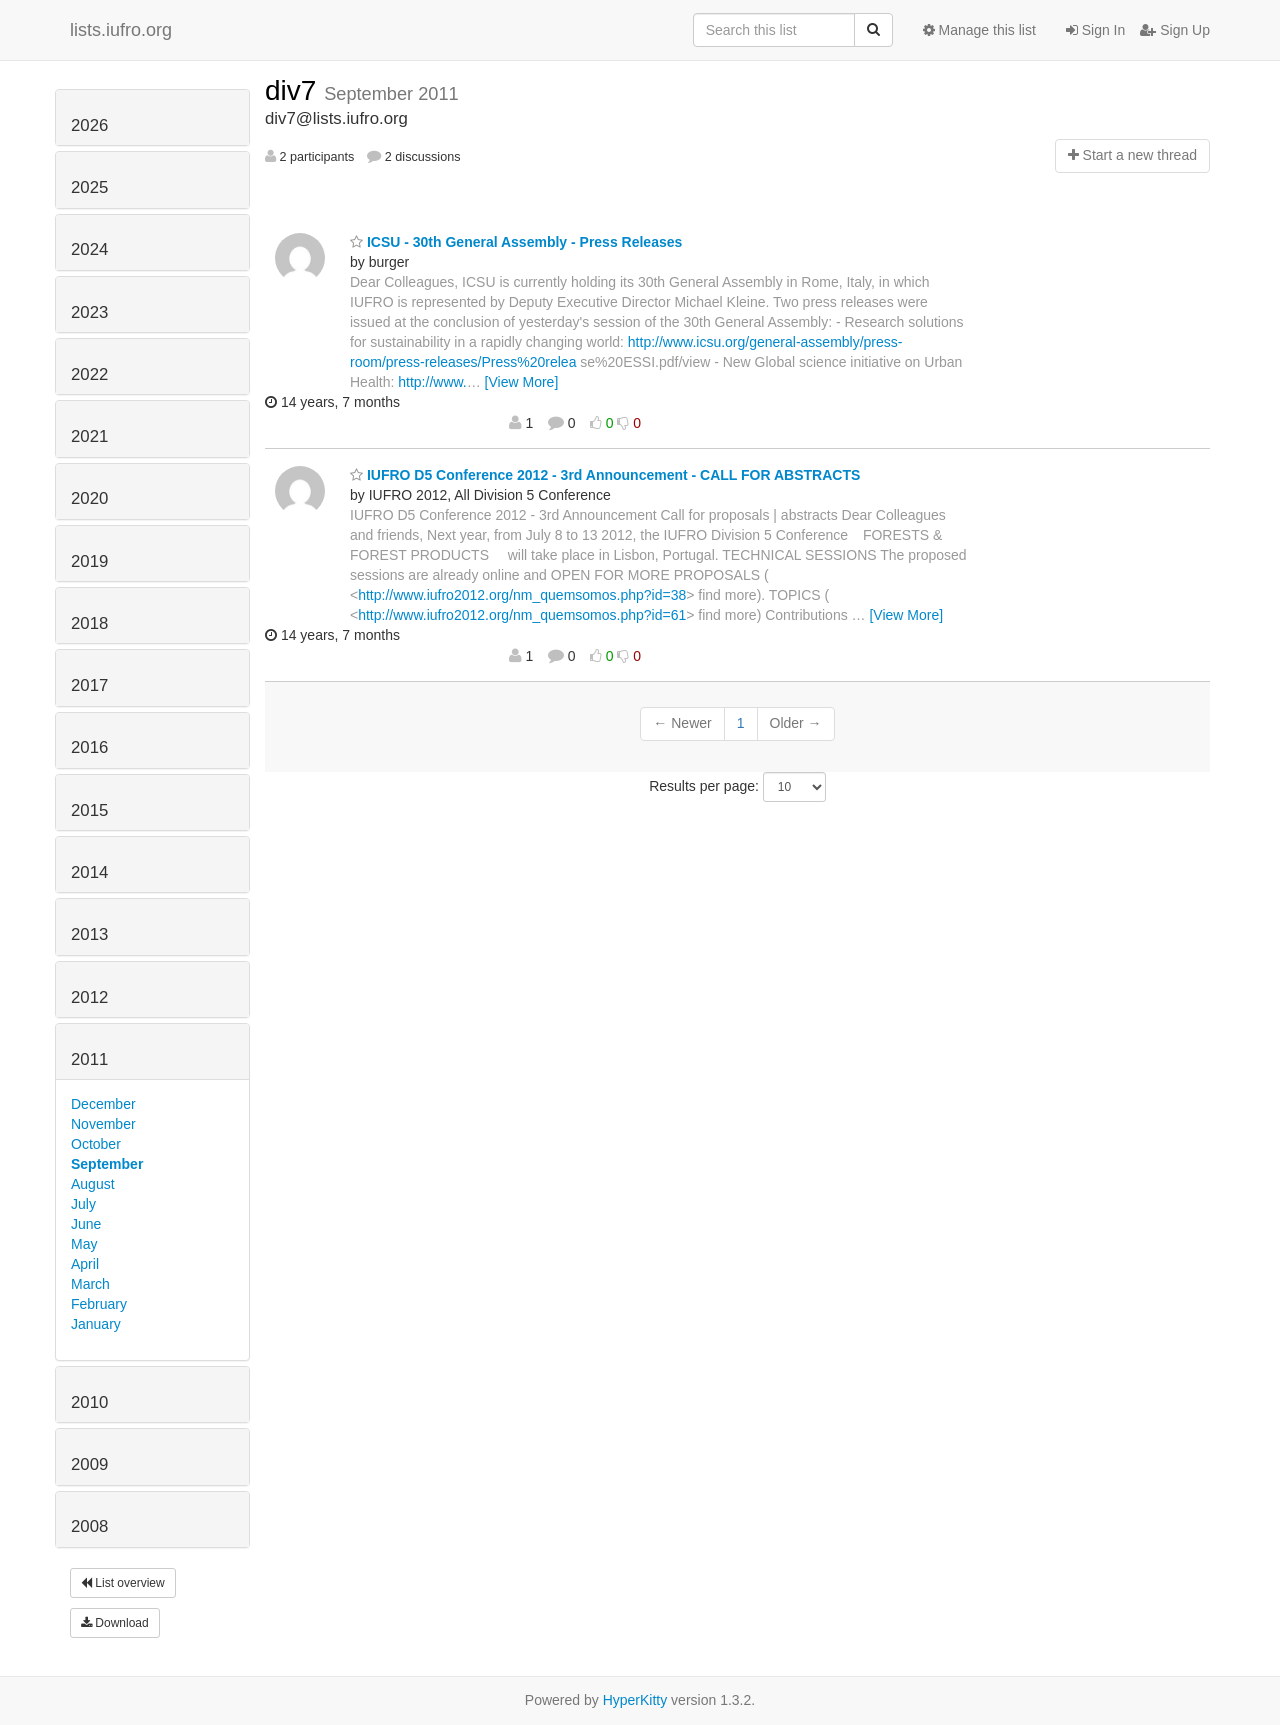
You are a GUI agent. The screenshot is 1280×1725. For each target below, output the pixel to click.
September (107, 1164)
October (96, 1144)
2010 (89, 1402)
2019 (89, 561)
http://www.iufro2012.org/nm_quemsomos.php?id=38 (522, 595)
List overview (123, 1583)
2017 (89, 685)
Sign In (1095, 30)
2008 (89, 1526)
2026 (89, 125)
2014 (89, 872)
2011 (89, 1059)
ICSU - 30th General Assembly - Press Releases (516, 242)
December (103, 1104)
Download (115, 1623)
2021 (89, 436)
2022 (89, 374)
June (86, 1224)
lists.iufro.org (121, 30)
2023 (89, 312)
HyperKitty (635, 1700)
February (99, 1304)
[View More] (522, 382)
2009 (89, 1464)
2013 (89, 934)
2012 (89, 997)
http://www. (432, 382)
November (103, 1124)
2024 (89, 249)
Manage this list (979, 30)
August (93, 1184)
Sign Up (1175, 30)
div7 (294, 90)
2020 (89, 498)
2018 (89, 623)
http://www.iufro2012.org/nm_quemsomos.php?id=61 (522, 615)
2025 (89, 187)
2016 (89, 747)
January (96, 1324)
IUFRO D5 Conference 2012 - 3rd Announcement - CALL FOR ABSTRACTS (605, 475)
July (83, 1204)
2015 (89, 810)
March (90, 1284)
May (84, 1244)
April (85, 1264)
